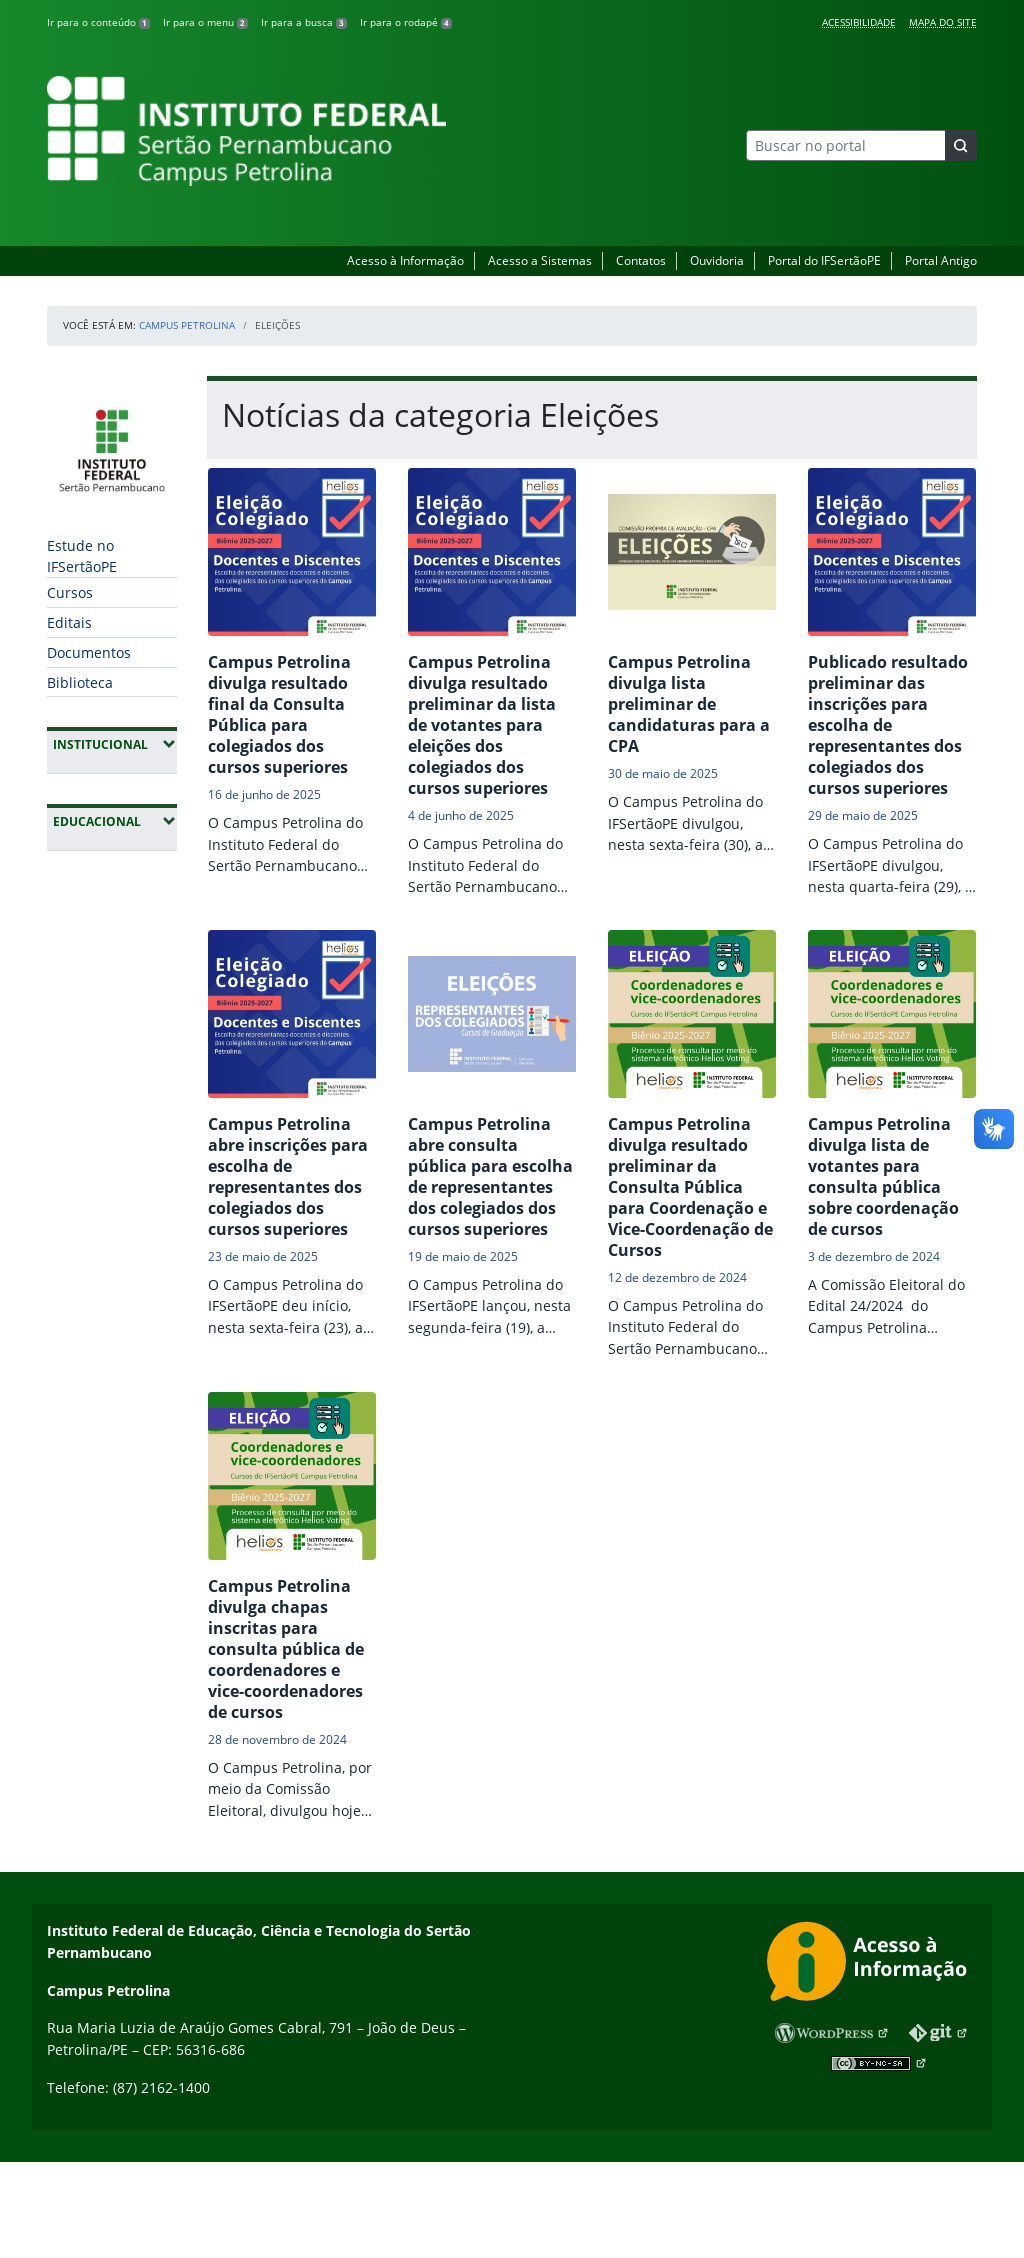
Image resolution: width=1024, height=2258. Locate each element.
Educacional (115, 821)
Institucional (115, 744)
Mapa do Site (943, 22)
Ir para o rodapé (406, 22)
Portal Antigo (941, 260)
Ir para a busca (304, 22)
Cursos (70, 592)
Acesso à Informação (405, 260)
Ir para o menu (205, 22)
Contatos (641, 260)
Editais (69, 622)
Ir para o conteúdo (98, 22)
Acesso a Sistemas (540, 260)
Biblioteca (80, 682)
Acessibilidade (859, 22)
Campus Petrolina (187, 325)
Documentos (89, 652)
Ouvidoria (717, 260)
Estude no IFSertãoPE (82, 556)
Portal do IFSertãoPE (824, 260)
